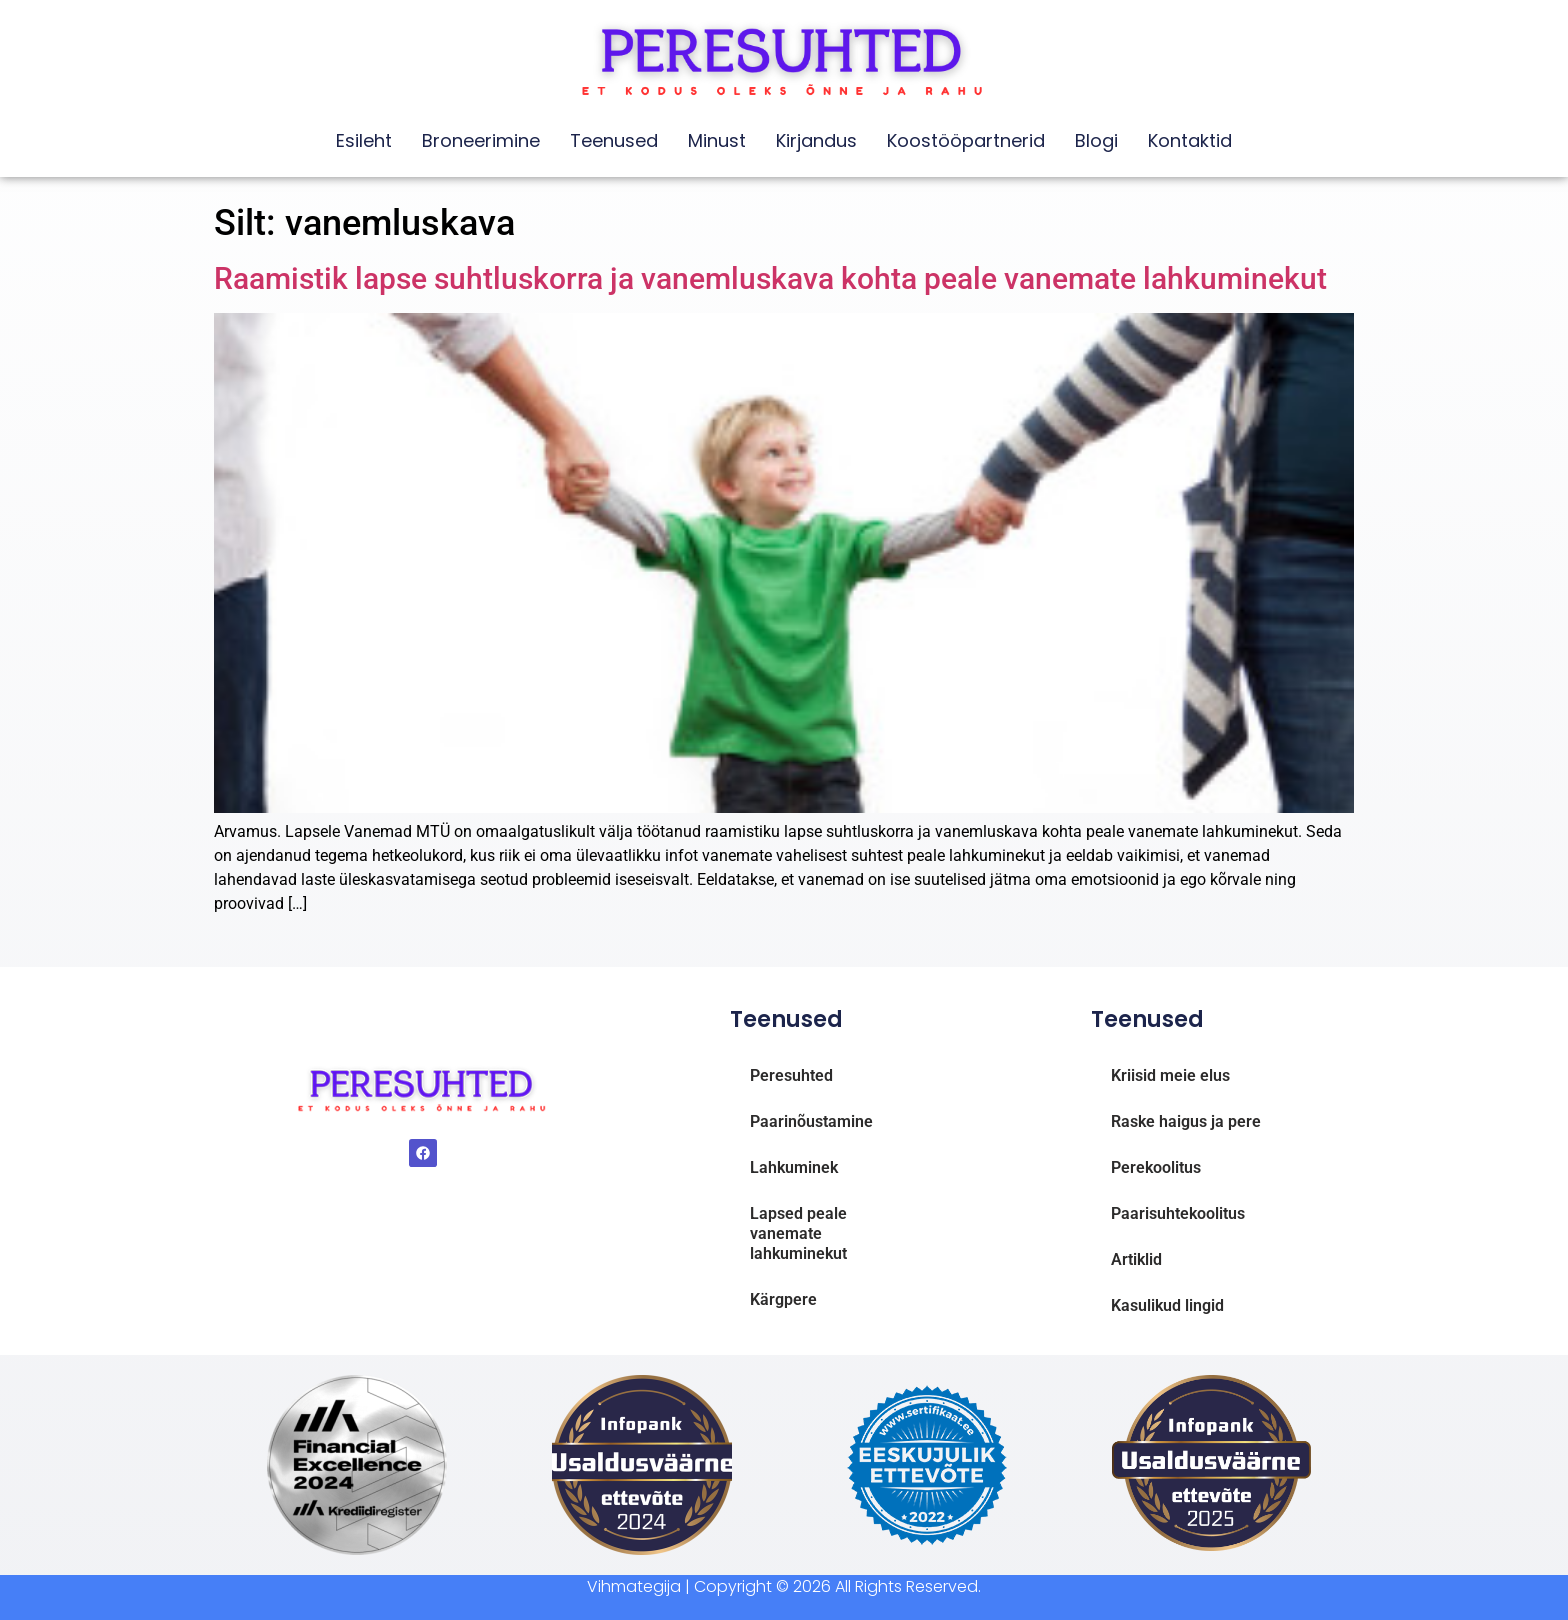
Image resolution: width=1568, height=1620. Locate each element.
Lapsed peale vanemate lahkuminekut (798, 1233)
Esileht (364, 140)
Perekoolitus (1156, 1167)
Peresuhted (791, 1075)
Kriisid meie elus (1170, 1075)
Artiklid (1136, 1259)
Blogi (1096, 140)
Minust (717, 140)
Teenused (614, 140)
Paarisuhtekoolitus (1178, 1213)
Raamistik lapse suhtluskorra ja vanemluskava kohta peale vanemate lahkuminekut (770, 278)
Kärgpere (783, 1299)
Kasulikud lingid (1167, 1305)
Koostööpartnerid (966, 140)
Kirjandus (816, 140)
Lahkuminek (794, 1167)
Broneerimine (481, 140)
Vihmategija (634, 1586)
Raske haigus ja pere (1186, 1121)
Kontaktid (1190, 140)
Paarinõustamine (811, 1121)
